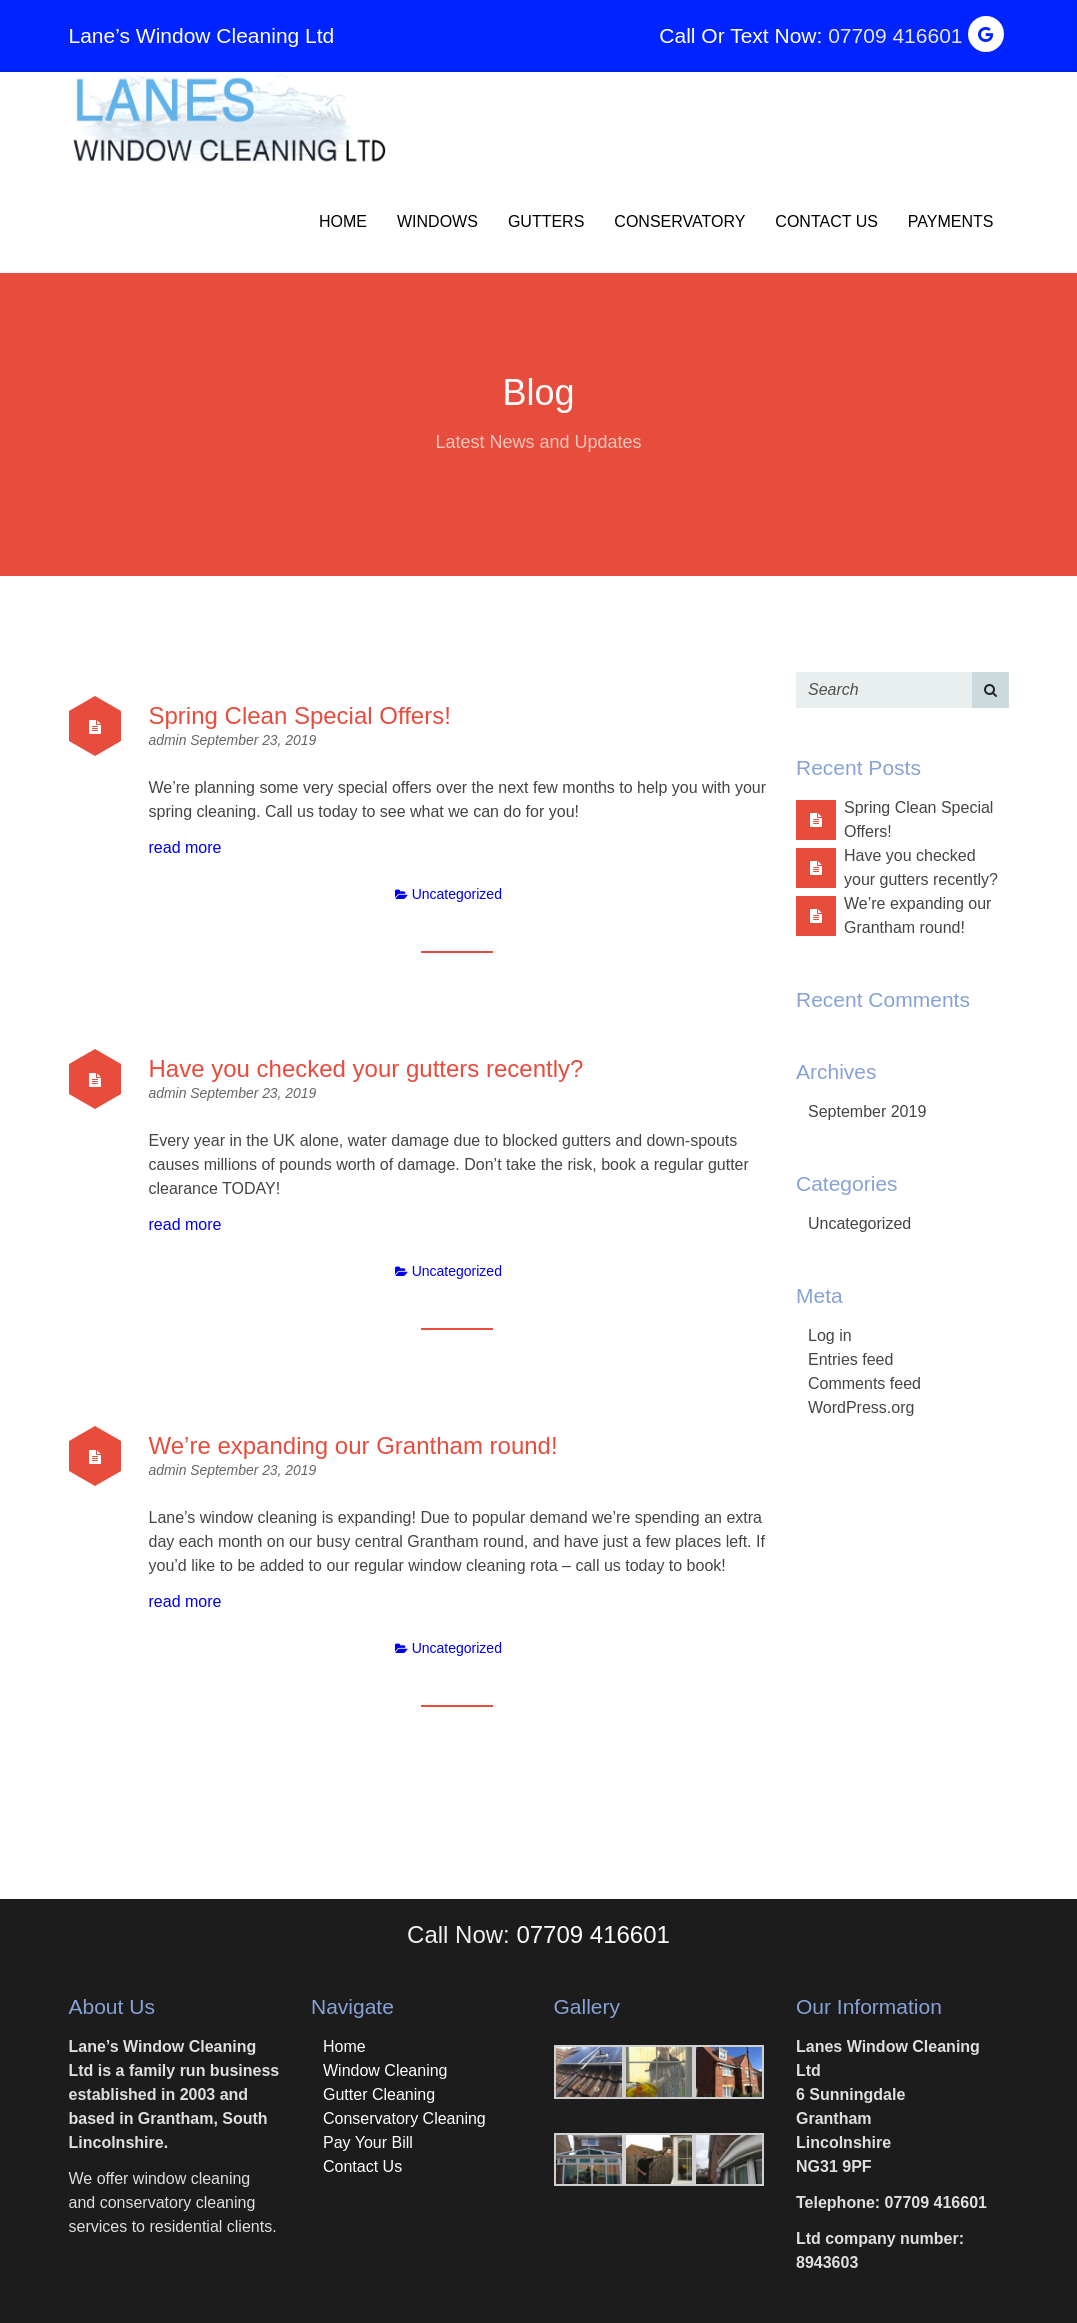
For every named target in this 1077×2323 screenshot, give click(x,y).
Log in (830, 1335)
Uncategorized (457, 894)
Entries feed (850, 1359)
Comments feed (864, 1383)
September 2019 (867, 1111)
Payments (951, 221)
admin (170, 740)
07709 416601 (895, 35)
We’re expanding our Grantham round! (353, 1445)
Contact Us (826, 221)
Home (343, 221)
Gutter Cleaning (379, 2094)
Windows (437, 221)
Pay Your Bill (368, 2142)
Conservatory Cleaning (404, 2118)
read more (185, 847)
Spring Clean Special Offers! (300, 715)
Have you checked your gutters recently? (366, 1068)
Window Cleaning (385, 2070)
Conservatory (679, 221)
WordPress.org (861, 1407)
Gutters (546, 221)
